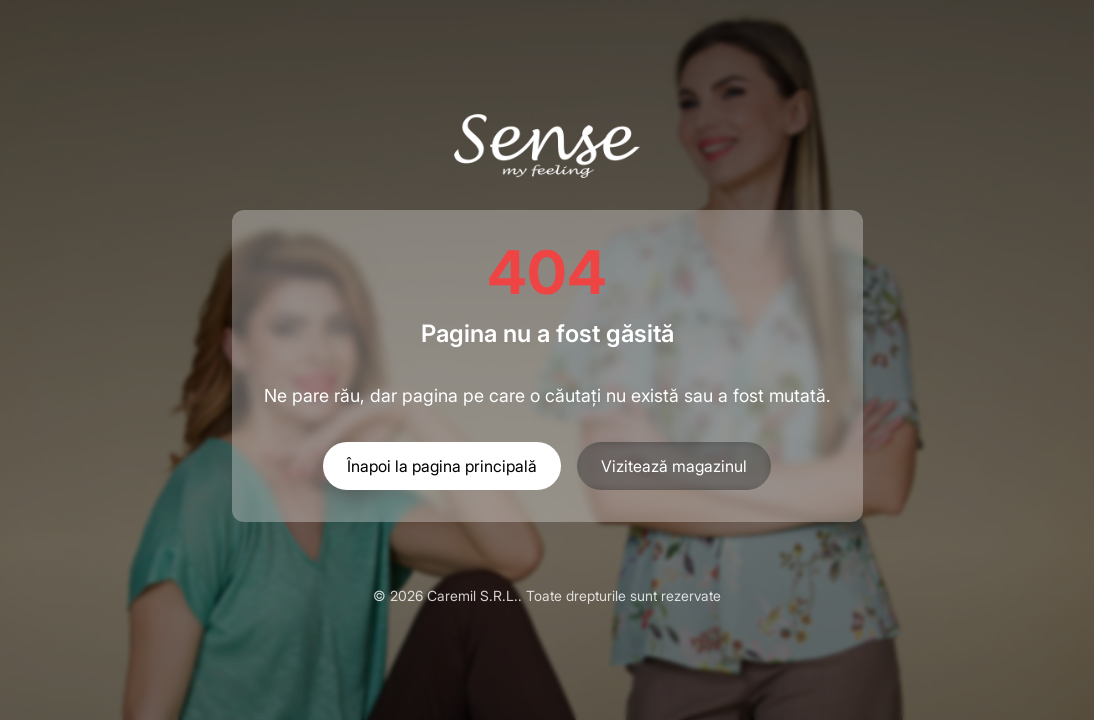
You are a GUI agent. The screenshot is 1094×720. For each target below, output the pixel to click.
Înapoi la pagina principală (442, 466)
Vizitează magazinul (674, 466)
